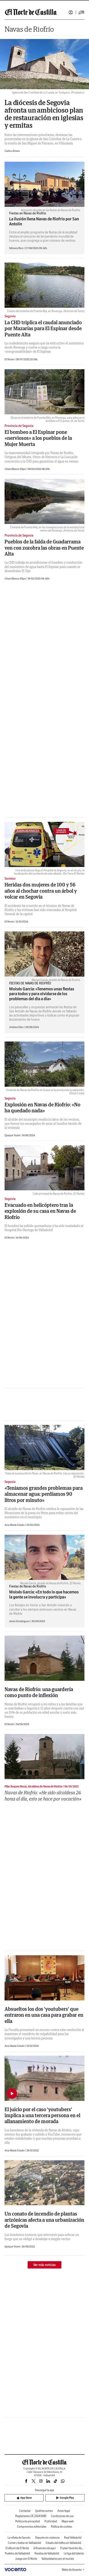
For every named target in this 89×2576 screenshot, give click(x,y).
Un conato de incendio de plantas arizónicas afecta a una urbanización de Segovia (44, 2219)
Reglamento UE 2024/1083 (30, 2516)
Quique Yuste (13, 1135)
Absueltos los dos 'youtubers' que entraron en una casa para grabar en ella (44, 2015)
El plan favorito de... (72, 2548)
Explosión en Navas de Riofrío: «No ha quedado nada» (42, 1107)
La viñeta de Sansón (19, 2537)
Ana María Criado (15, 1524)
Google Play (65, 2497)
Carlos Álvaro (12, 150)
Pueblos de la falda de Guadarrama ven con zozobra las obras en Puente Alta (44, 547)
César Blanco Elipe (15, 469)
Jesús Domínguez (19, 1621)
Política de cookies (61, 2526)
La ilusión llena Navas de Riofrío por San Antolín (44, 221)
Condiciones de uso (62, 2516)
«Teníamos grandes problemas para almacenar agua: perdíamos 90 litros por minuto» (44, 1494)
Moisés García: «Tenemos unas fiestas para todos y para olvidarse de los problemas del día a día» (41, 993)
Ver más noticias (44, 2265)
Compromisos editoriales (31, 2526)
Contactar (25, 2510)
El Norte (9, 359)
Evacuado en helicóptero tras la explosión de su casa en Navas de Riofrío (40, 1211)
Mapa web (68, 2521)
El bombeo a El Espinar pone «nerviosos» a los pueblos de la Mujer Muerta (38, 438)
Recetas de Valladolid (46, 2553)
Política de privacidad (27, 2521)
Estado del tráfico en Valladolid (63, 2543)
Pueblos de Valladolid (17, 2553)
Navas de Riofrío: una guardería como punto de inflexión (39, 1692)
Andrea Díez (16, 1027)
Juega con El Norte (26, 2558)
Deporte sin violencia (47, 2537)
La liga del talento (74, 2553)
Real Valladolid (72, 2537)
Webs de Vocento (73, 2569)
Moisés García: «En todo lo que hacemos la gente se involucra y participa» (44, 1594)
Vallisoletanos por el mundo (58, 2558)
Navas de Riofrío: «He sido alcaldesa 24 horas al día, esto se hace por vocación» (43, 1795)
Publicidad (50, 2521)
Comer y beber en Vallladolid (24, 2543)
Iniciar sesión (70, 12)
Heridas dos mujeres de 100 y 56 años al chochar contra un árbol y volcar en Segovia (41, 890)
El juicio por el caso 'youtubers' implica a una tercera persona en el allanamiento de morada (42, 2115)
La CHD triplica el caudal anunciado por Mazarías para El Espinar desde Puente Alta (43, 328)
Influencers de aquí (45, 2548)
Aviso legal (64, 2510)
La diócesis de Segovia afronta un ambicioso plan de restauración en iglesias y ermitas (44, 114)
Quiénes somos (44, 2510)
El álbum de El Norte (17, 2548)
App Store (24, 2497)
